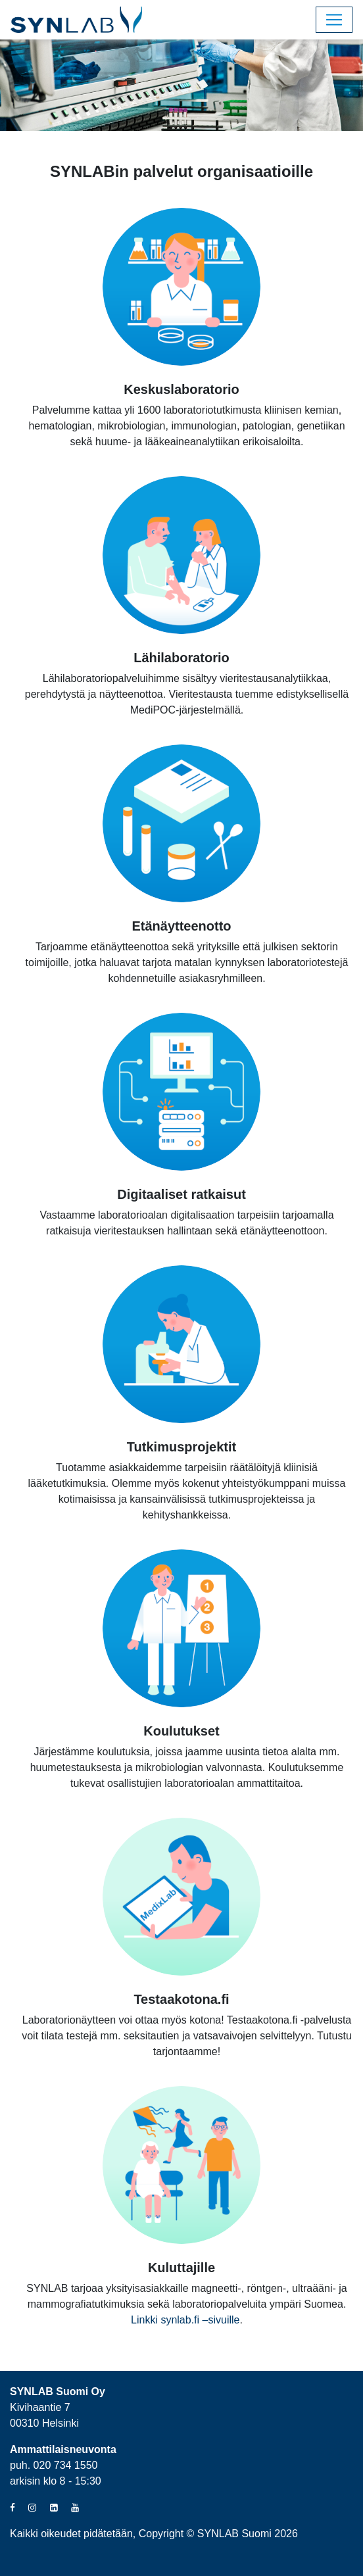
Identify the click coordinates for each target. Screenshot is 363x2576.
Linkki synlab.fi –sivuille (185, 2319)
